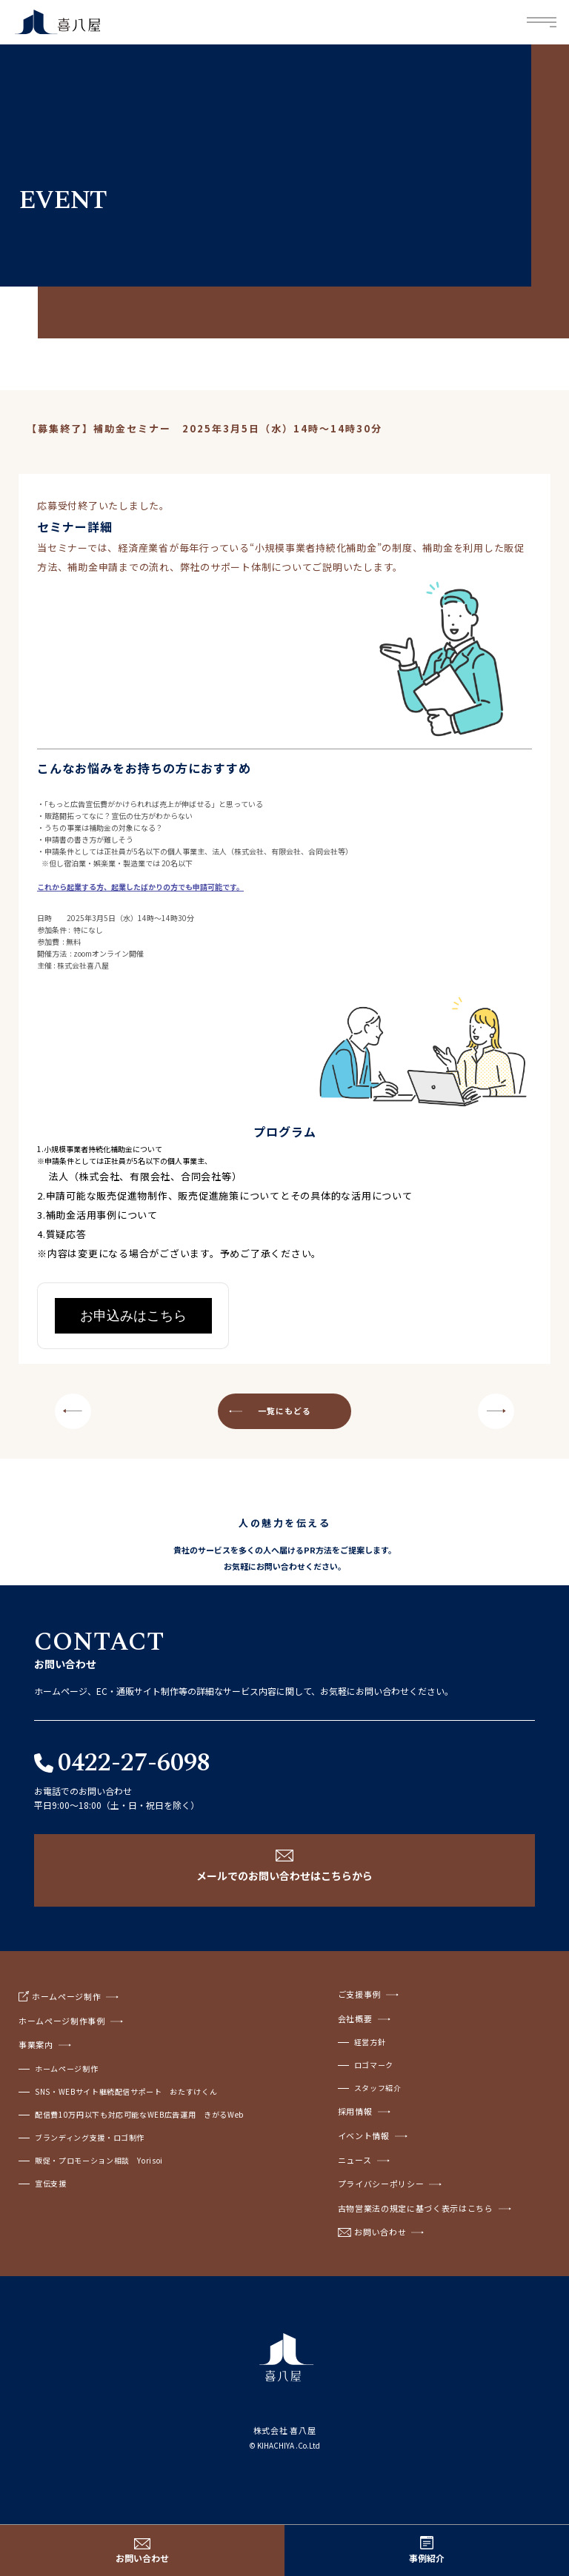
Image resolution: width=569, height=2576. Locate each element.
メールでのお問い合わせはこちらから (284, 1875)
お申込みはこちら (133, 1315)
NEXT (496, 1411)
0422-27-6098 (134, 1763)
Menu (542, 22)
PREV (73, 1411)
